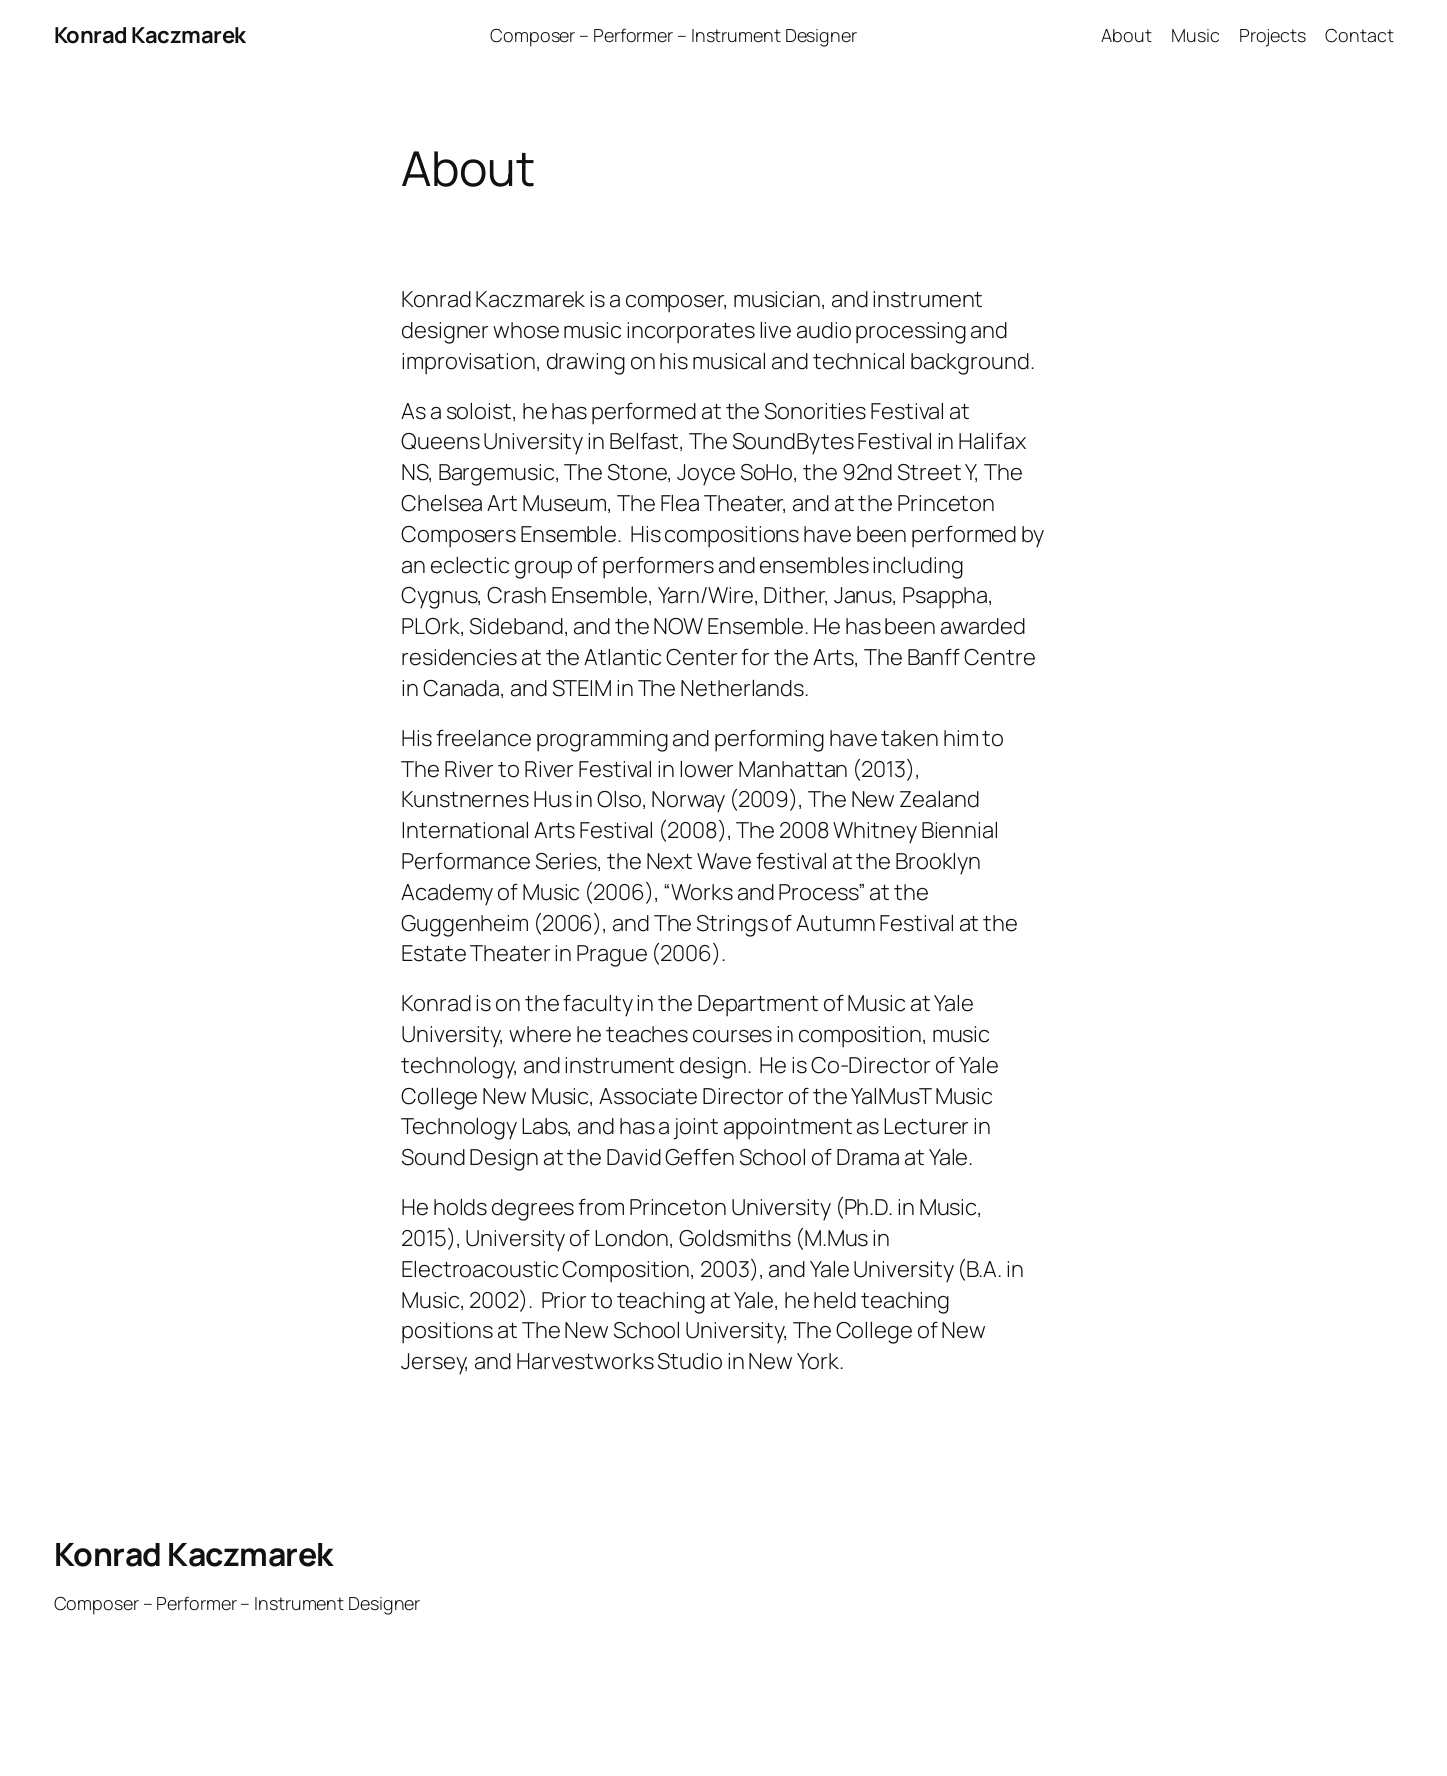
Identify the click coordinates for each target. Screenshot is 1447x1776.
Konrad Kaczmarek (150, 35)
